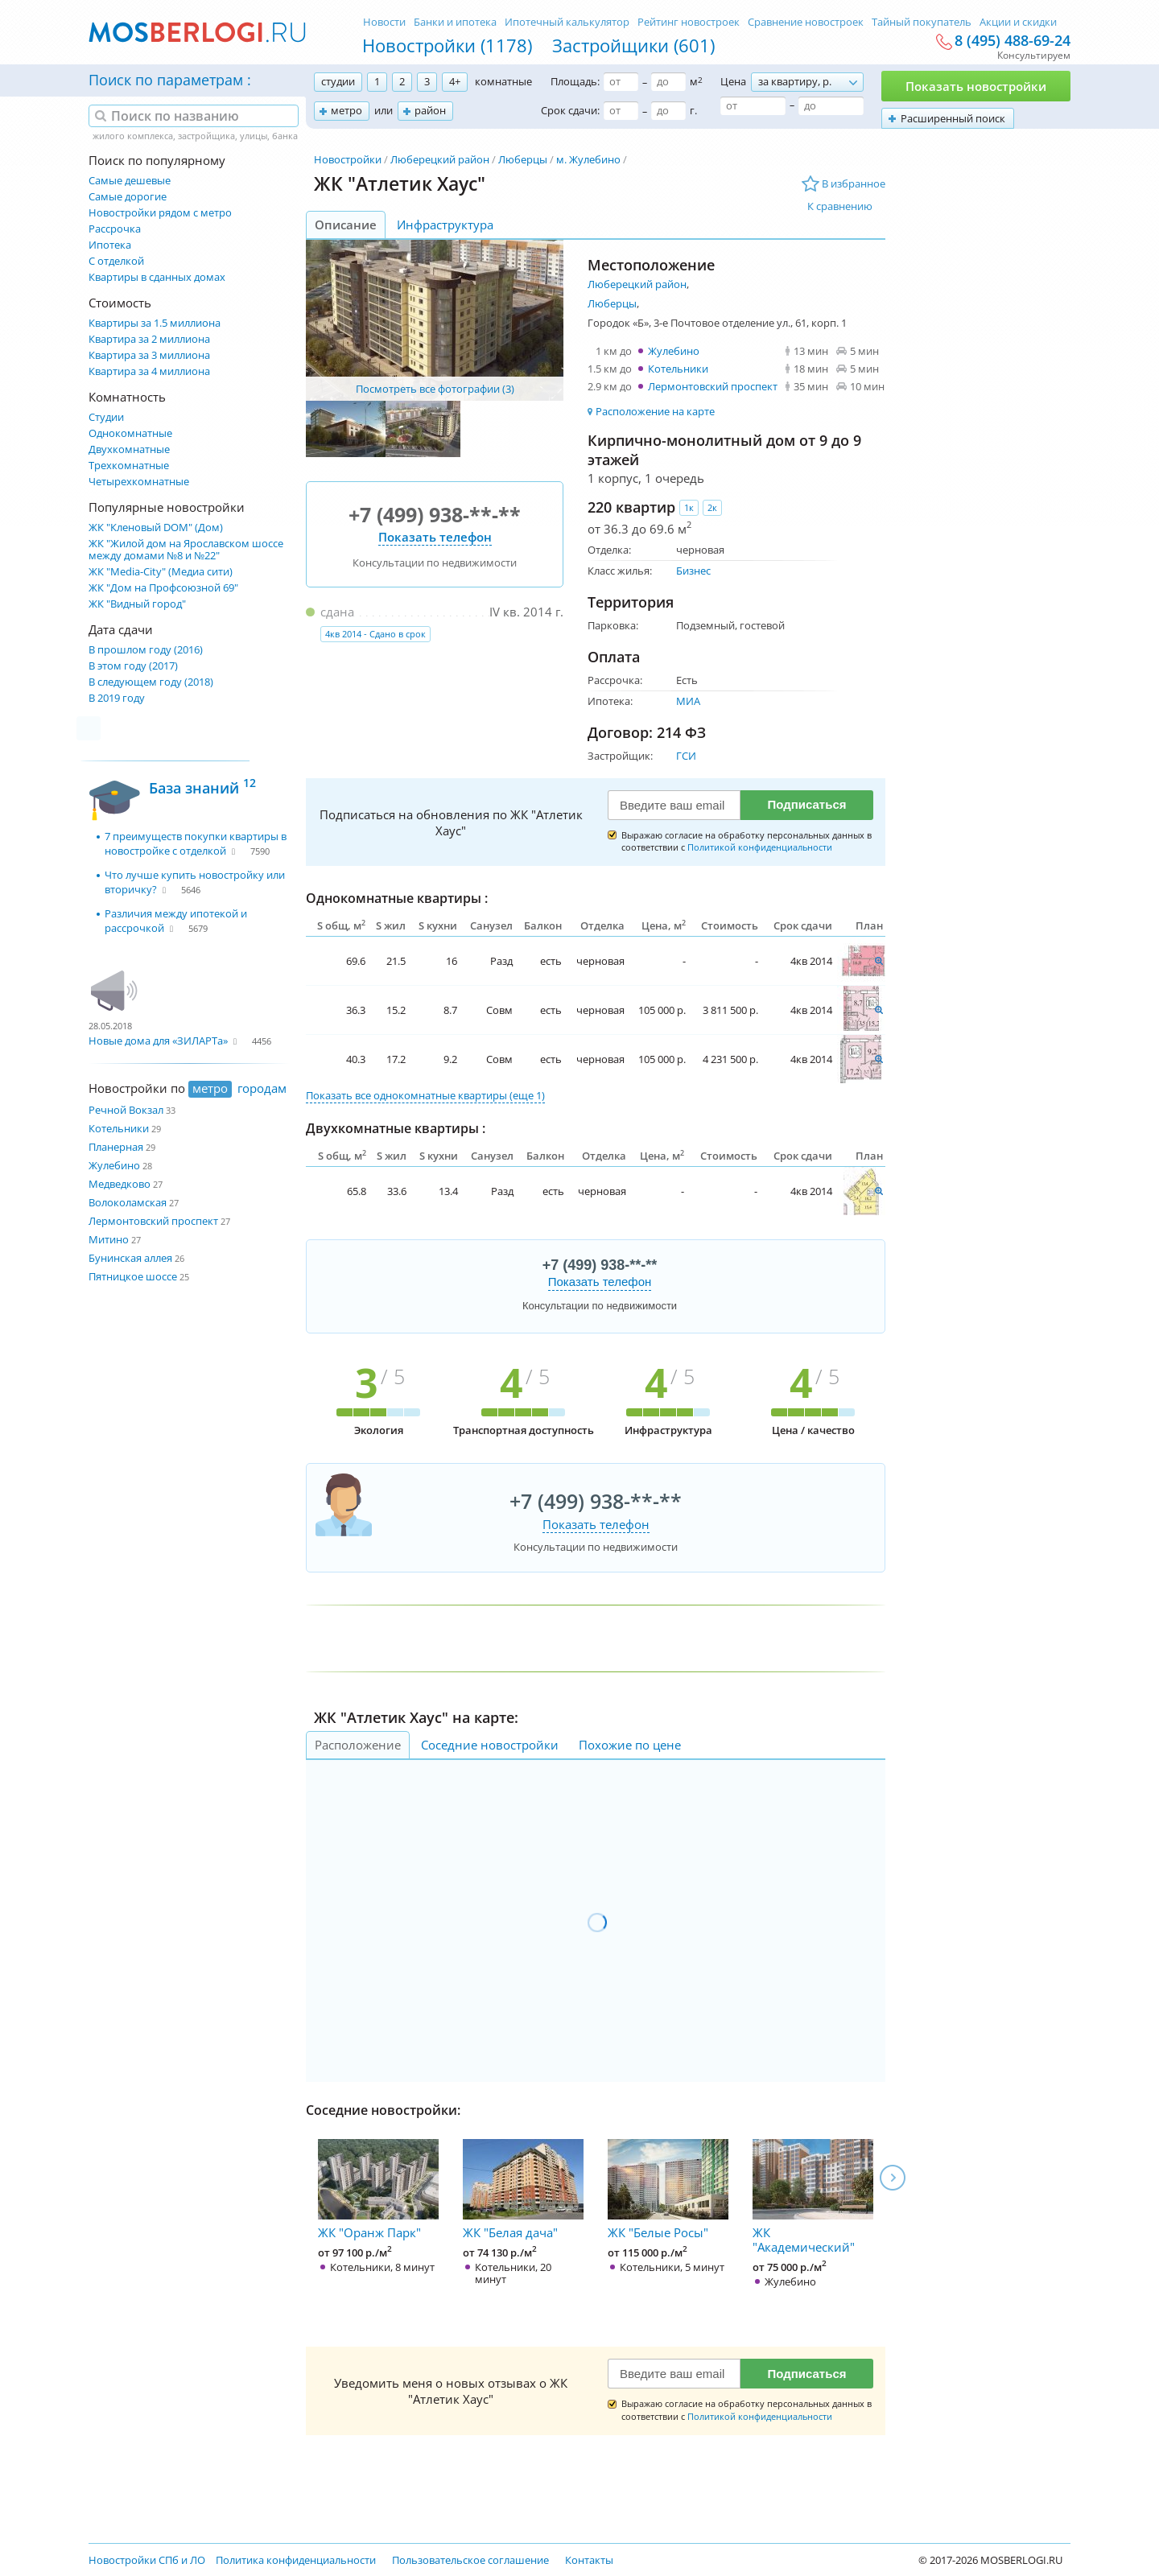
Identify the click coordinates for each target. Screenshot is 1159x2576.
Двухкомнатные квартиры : (395, 1128)
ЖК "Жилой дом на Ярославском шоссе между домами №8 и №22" (186, 550)
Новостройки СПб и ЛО (147, 2560)
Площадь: (575, 81)
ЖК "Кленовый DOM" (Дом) (156, 527)
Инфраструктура (445, 224)
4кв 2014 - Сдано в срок (375, 634)
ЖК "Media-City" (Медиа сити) (161, 572)
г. (693, 110)
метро (346, 110)
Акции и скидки (1018, 21)
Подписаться (806, 804)
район (430, 110)
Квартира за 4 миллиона (149, 371)
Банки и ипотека (455, 21)
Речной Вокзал (126, 1109)
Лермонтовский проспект (153, 1220)
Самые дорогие (128, 197)
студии (338, 81)
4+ (454, 81)
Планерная (116, 1146)
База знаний (202, 786)
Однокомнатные (130, 433)
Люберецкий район (439, 159)
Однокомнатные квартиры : (397, 898)
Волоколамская (128, 1202)
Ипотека (110, 245)
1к (689, 507)
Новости (384, 21)
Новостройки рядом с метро (160, 213)
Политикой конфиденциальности (759, 847)
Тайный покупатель (921, 21)
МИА (688, 701)
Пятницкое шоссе (133, 1276)
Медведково (120, 1183)
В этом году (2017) (133, 666)
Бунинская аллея (130, 1257)
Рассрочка (115, 229)
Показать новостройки (975, 86)
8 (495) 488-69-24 (1012, 41)
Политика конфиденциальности (296, 2560)
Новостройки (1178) (447, 45)
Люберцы (522, 159)
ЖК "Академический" (813, 2197)
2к (712, 507)
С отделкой (116, 261)
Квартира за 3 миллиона (149, 355)
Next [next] (892, 2178)
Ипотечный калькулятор (567, 21)
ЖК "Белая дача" (523, 2189)
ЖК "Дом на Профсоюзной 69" (163, 588)
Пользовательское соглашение (470, 2560)
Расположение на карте (655, 411)
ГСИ (686, 755)
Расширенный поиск (953, 118)
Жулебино (114, 1165)
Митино (109, 1239)
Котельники (119, 1128)
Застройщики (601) (633, 45)
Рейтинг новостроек (688, 21)
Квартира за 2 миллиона (149, 339)
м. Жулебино (588, 159)
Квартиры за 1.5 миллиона (155, 323)
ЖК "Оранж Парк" (378, 2189)
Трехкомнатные (129, 466)
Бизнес (693, 570)
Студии (106, 417)
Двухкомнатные (129, 449)
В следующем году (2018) (151, 682)
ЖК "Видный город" (137, 604)
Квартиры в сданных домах (157, 277)
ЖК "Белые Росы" (668, 2189)
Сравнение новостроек (806, 21)
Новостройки (348, 159)
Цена (733, 81)
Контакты (589, 2560)
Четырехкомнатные (139, 482)
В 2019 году (117, 698)
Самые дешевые (130, 181)
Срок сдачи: (570, 110)
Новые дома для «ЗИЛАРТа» (158, 1040)
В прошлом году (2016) (146, 650)
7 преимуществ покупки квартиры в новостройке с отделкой (196, 843)
